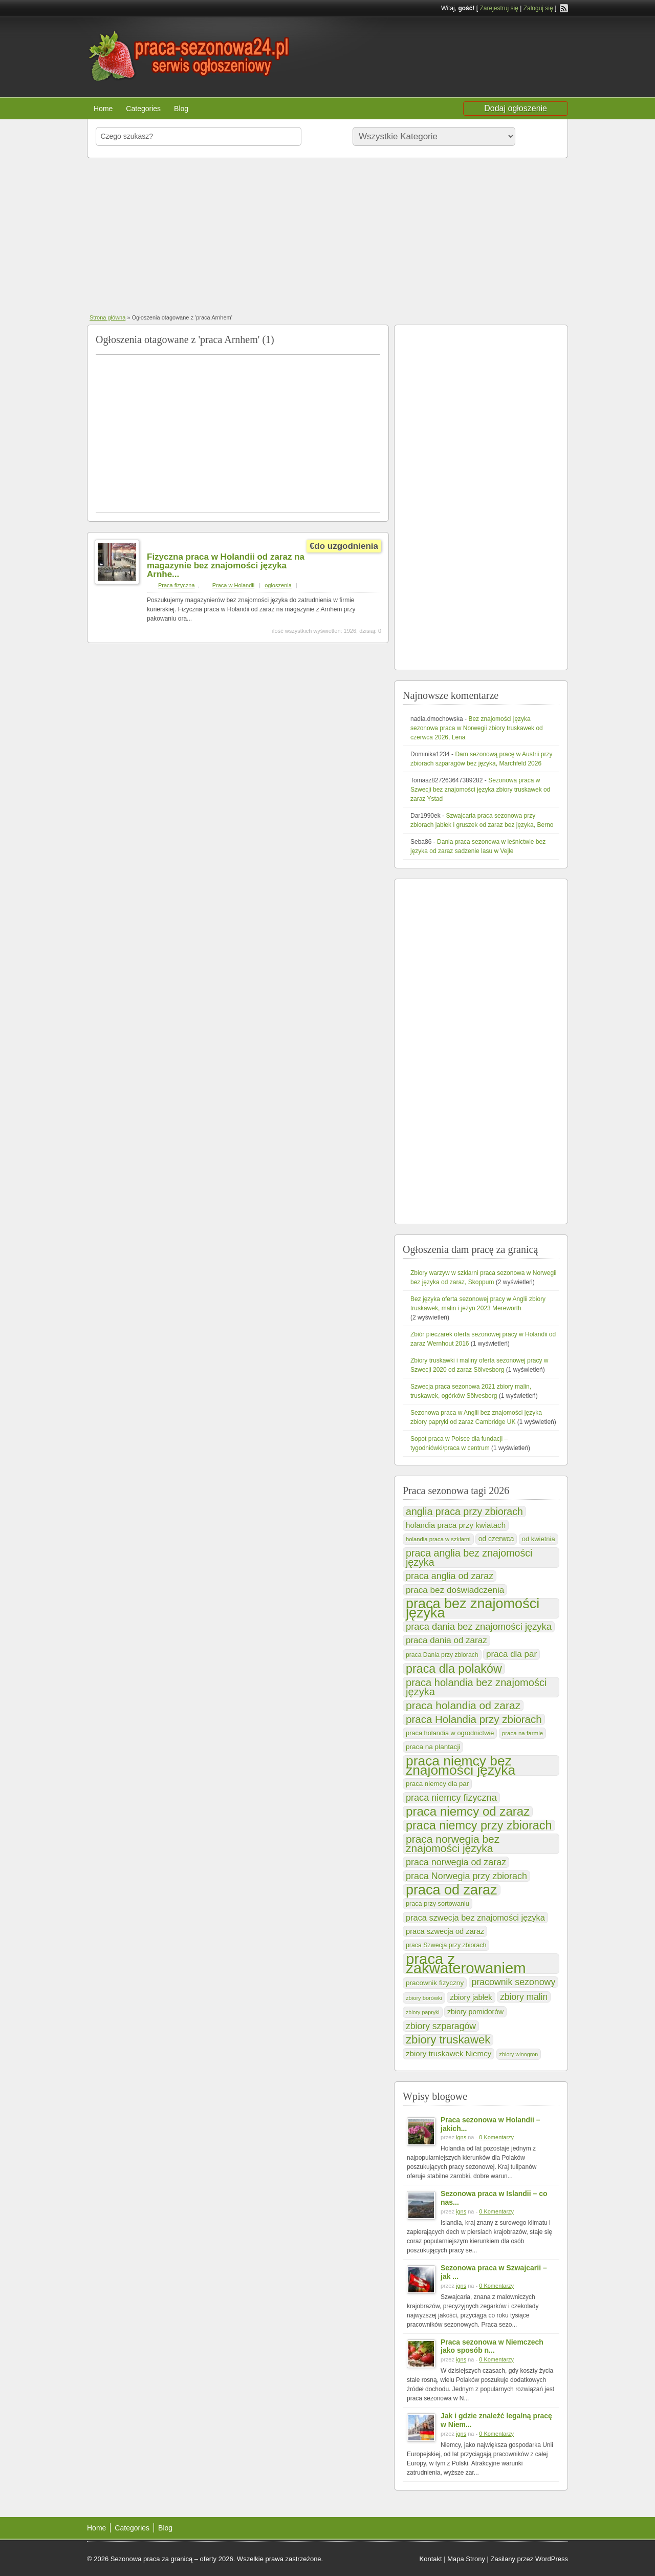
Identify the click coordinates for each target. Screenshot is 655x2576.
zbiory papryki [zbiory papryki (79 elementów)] (423, 2012)
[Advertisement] (327, 235)
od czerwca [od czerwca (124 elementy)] (496, 1539)
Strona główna (107, 317)
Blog (181, 108)
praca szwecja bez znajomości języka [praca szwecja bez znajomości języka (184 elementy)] (475, 1917)
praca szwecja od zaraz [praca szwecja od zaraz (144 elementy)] (445, 1931)
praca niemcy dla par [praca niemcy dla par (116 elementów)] (437, 1783)
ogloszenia (278, 585)
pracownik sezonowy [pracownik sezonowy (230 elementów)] (514, 1982)
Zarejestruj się (498, 8)
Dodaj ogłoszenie (515, 108)
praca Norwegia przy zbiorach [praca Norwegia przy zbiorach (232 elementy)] (466, 1876)
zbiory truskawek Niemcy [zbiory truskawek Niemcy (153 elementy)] (448, 2053)
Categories (143, 108)
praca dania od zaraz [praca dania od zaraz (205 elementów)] (446, 1640)
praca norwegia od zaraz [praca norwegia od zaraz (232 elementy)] (456, 1862)
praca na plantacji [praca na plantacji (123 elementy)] (433, 1747)
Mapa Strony (466, 2559)
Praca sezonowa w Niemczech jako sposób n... (492, 2346)
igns (461, 2137)
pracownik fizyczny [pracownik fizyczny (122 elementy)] (435, 1983)
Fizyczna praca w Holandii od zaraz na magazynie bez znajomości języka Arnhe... (225, 565)
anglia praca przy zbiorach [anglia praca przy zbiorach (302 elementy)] (464, 1511)
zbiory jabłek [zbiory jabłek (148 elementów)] (471, 1997)
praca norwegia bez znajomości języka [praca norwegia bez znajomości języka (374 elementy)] (452, 1844)
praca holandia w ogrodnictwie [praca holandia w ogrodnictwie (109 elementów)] (450, 1733)
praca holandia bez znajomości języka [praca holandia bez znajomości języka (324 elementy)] (476, 1687)
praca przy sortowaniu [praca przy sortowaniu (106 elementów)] (437, 1903)
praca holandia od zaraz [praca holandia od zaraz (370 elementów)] (463, 1705)
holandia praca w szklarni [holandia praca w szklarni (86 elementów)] (438, 1539)
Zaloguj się (538, 8)
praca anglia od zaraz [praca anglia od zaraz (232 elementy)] (449, 1576)
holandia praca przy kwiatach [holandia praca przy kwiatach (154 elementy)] (456, 1525)
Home (103, 108)
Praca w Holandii (233, 585)
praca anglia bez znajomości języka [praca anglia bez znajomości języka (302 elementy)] (469, 1557)
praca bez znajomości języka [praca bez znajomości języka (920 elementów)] (472, 1608)
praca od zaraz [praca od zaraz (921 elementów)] (451, 1890)
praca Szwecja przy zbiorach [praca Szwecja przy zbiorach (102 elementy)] (446, 1945)
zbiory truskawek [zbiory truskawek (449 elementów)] (448, 2040)
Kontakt (431, 2559)
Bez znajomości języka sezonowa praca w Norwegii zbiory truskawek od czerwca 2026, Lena (476, 728)
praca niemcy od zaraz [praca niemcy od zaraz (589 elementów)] (468, 1811)
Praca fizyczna (176, 585)
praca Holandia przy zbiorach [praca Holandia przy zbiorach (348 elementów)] (474, 1719)
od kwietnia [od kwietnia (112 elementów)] (538, 1539)
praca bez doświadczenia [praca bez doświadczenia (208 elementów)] (455, 1590)
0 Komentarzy (496, 2137)
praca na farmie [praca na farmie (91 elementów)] (522, 1733)
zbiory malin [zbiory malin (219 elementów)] (524, 1997)
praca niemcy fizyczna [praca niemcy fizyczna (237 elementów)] (451, 1798)
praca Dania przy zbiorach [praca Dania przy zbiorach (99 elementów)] (442, 1654)
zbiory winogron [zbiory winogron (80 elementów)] (518, 2054)
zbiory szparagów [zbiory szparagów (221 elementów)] (441, 2026)
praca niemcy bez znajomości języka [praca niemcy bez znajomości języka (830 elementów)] (460, 1765)
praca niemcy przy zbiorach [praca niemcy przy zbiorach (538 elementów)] (479, 1825)
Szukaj (539, 136)
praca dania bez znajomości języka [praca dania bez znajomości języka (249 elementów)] (479, 1626)
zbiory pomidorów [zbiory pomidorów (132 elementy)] (475, 2012)
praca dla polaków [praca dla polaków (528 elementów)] (454, 1668)
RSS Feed (564, 8)
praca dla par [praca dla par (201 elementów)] (511, 1654)
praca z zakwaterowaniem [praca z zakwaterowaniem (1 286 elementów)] (466, 1963)
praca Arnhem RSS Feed (376, 337)
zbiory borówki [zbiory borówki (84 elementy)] (424, 1998)
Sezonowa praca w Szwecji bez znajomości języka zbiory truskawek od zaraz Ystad (480, 789)
